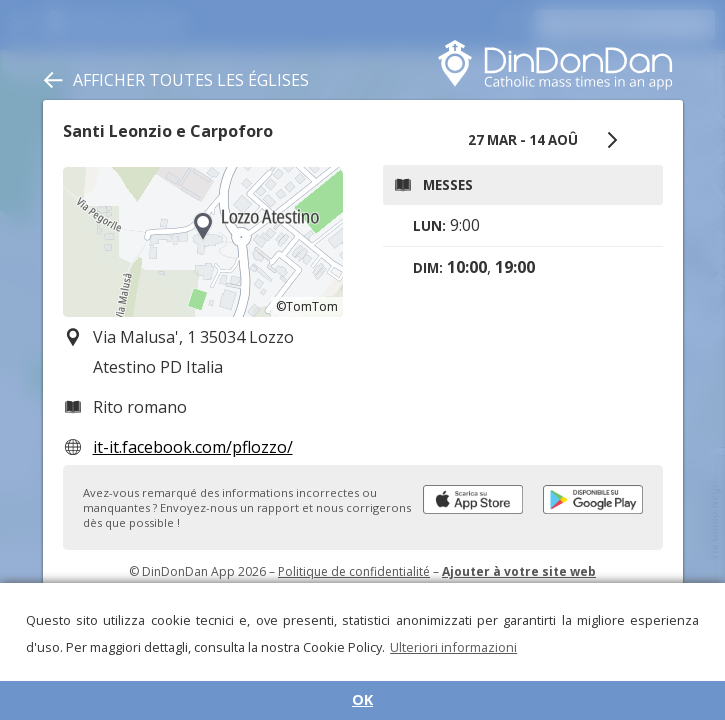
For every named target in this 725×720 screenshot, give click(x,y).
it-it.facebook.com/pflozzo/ (193, 447)
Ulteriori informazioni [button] (453, 647)
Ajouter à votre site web (519, 571)
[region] (203, 242)
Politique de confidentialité (354, 571)
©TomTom (307, 306)
